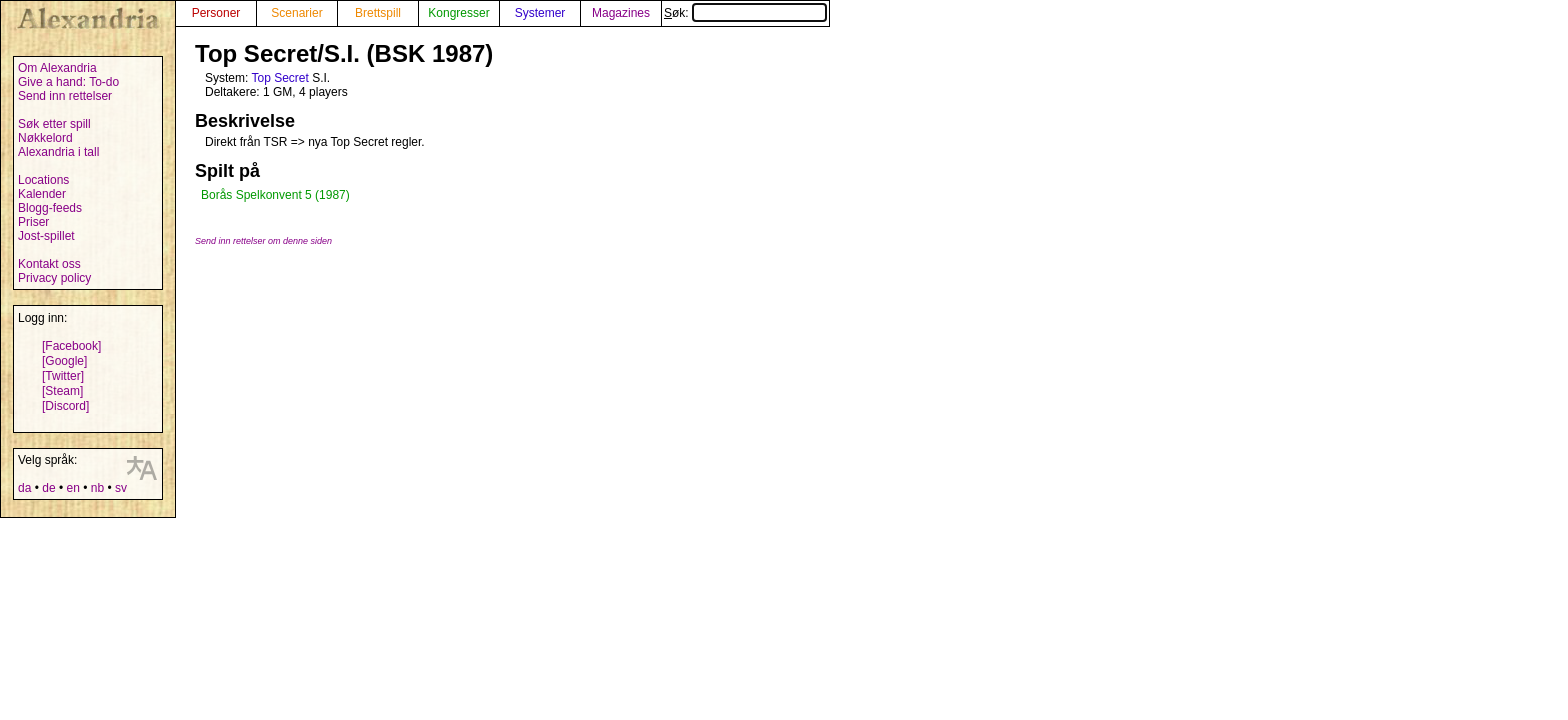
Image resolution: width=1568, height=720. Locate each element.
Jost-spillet (46, 236)
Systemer (540, 13)
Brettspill (378, 13)
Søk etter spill (54, 124)
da (24, 488)
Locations (43, 180)
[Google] (64, 361)
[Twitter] (63, 376)
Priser (33, 222)
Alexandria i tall (58, 152)
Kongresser (458, 13)
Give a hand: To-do (68, 82)
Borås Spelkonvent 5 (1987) (275, 195)
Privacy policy (54, 278)
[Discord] (65, 406)
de (48, 488)
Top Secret (279, 78)
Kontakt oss (49, 264)
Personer (216, 13)
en (72, 488)
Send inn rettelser (65, 96)
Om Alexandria (57, 68)
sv (121, 488)
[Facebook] (71, 346)
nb (97, 488)
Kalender (42, 194)
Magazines (621, 13)
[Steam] (62, 391)
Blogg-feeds (50, 208)
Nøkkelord (45, 138)
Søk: (745, 13)
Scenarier (296, 13)
